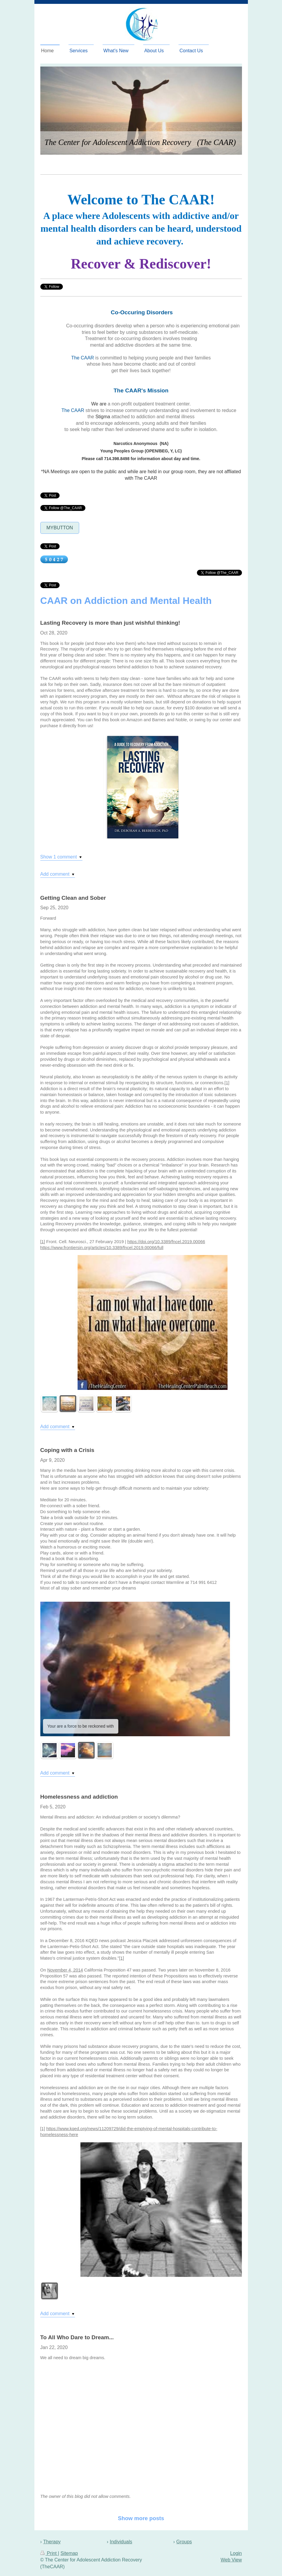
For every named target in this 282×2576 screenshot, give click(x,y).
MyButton (60, 527)
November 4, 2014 (65, 1970)
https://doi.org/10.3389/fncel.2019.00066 (166, 1241)
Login (236, 2553)
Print (49, 2553)
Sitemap (69, 2553)
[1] (226, 1082)
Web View (231, 2559)
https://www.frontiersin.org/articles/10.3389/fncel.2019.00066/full (102, 1247)
